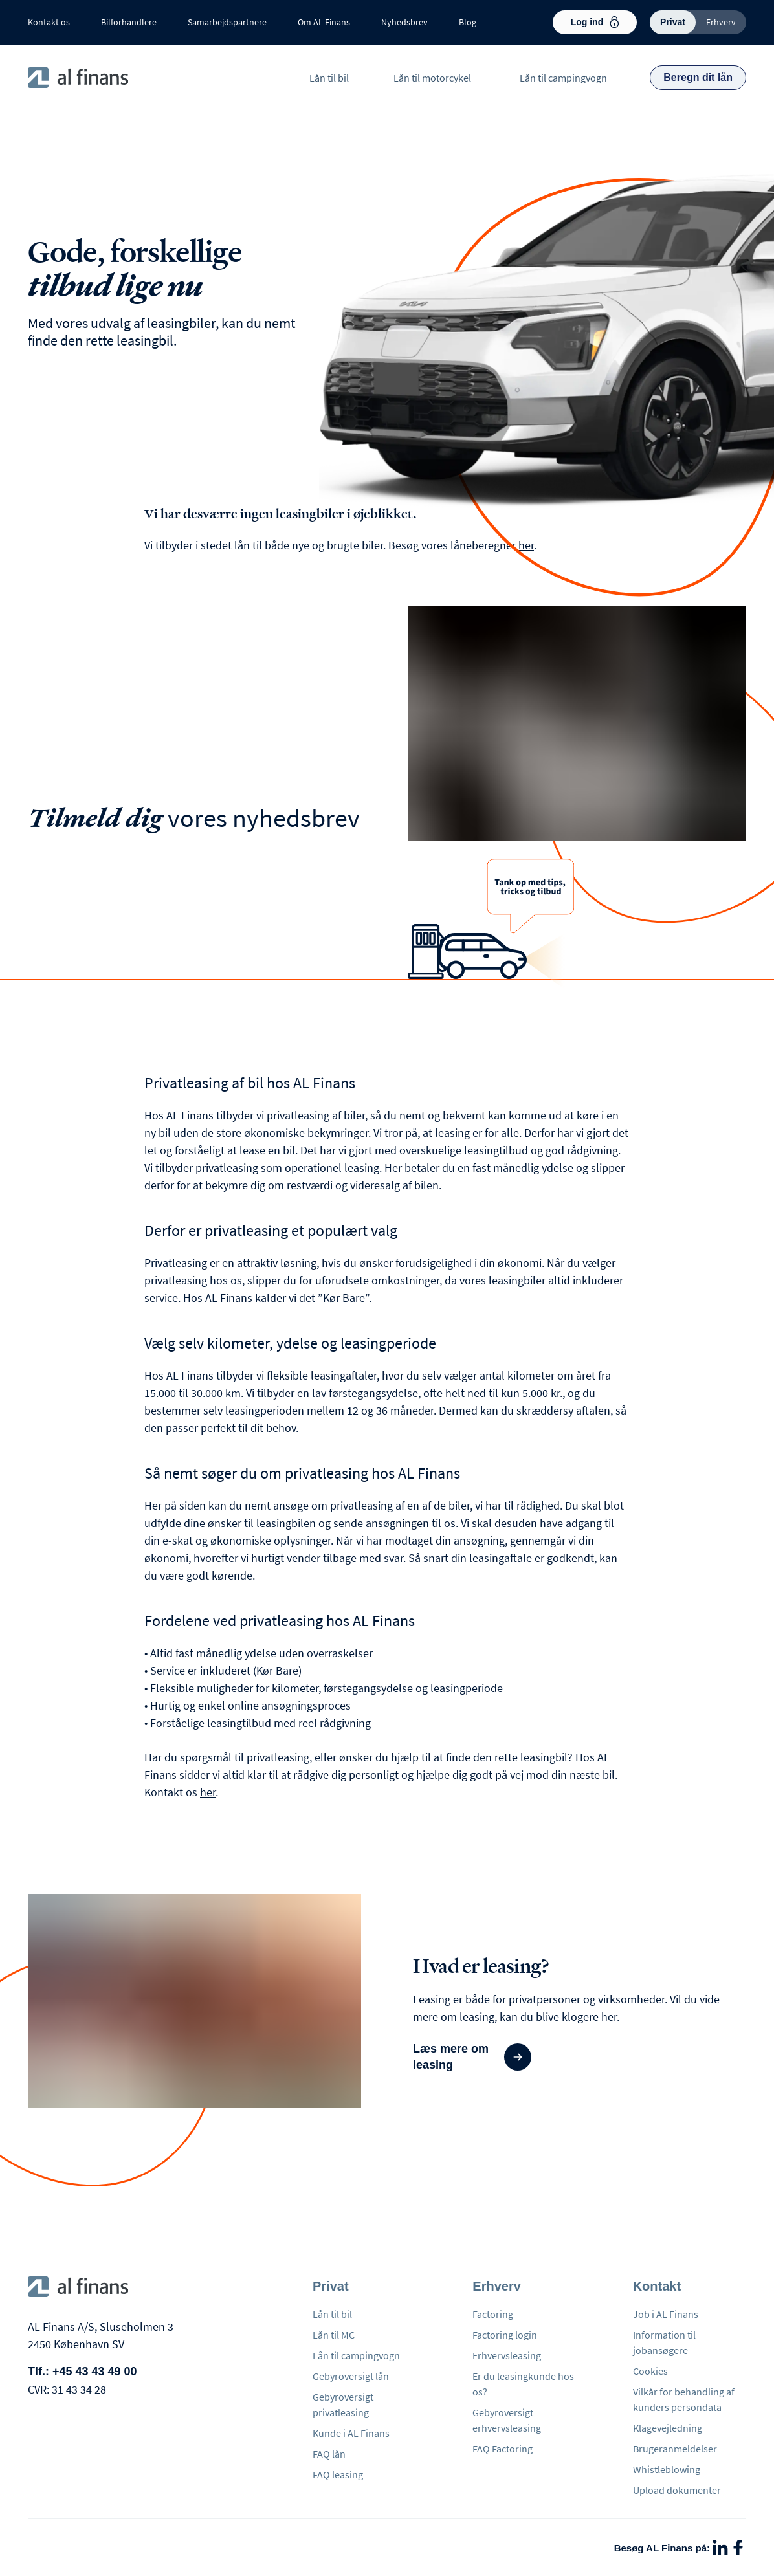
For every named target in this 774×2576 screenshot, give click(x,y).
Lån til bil (329, 77)
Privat (672, 22)
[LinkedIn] (720, 2547)
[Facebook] (738, 2547)
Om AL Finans (324, 22)
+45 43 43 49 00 (94, 2371)
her (526, 545)
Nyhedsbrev (404, 22)
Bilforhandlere (129, 22)
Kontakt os (49, 22)
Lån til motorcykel (432, 77)
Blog (467, 22)
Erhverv (721, 22)
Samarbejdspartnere (227, 22)
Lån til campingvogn (563, 77)
